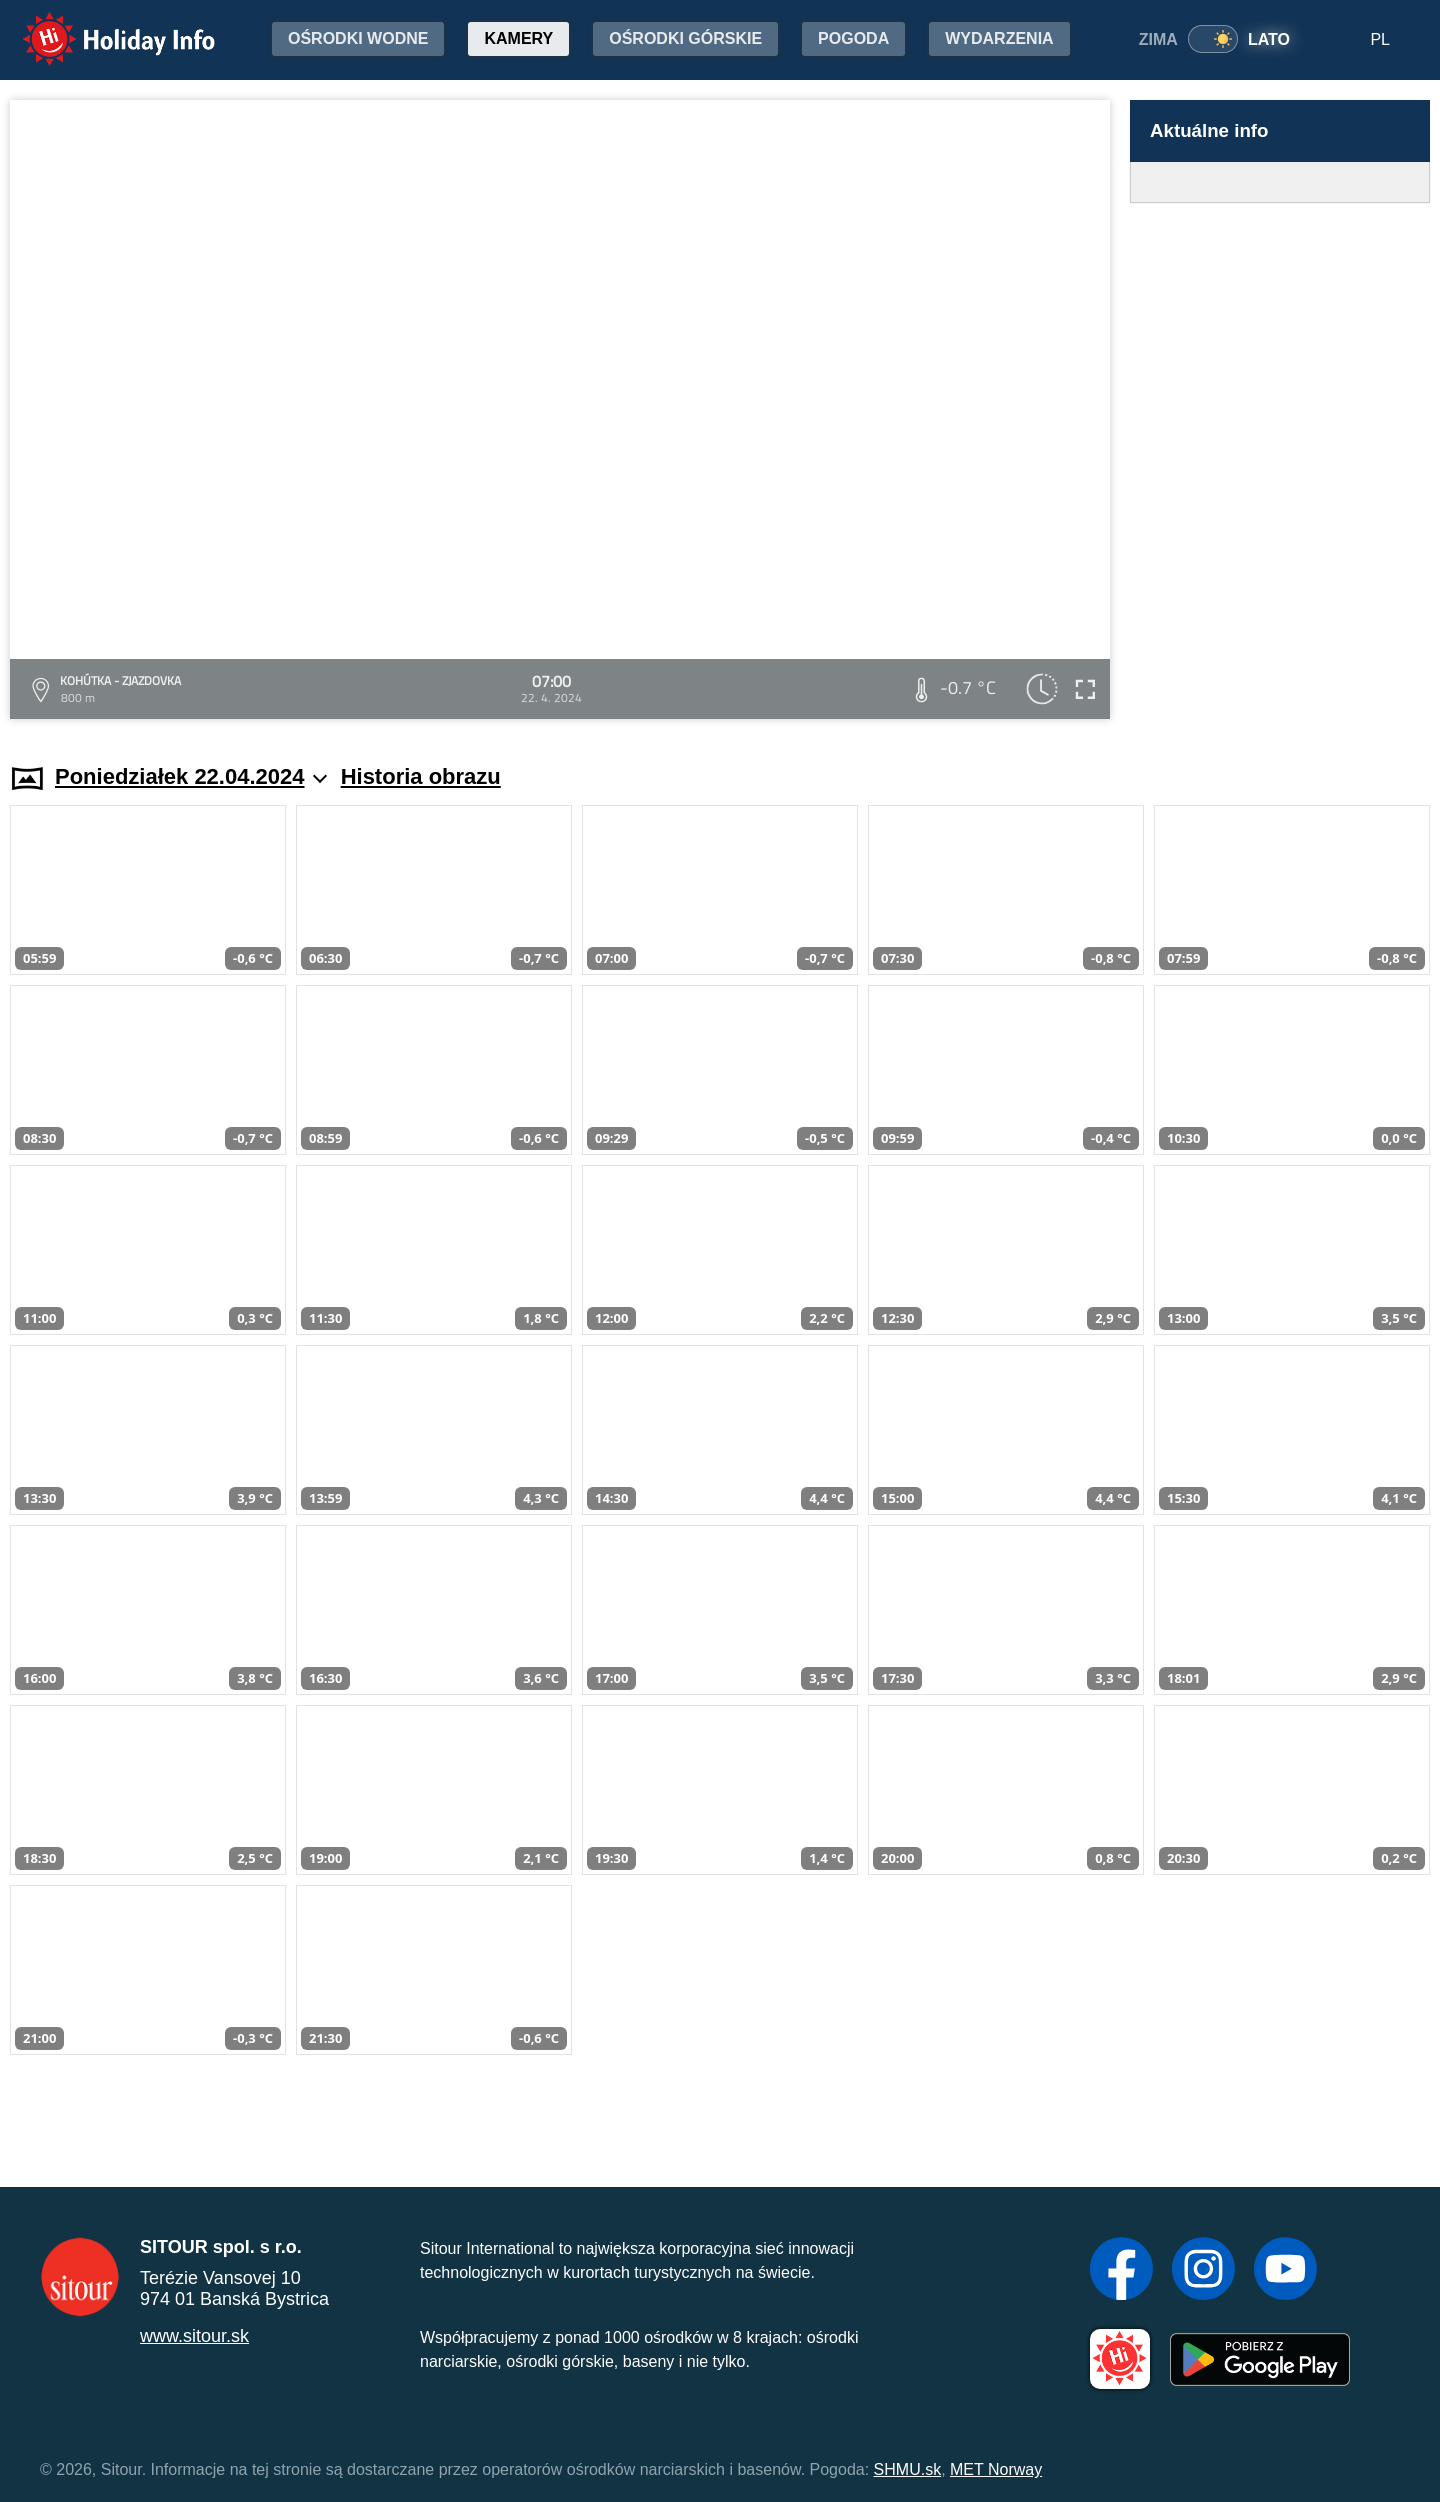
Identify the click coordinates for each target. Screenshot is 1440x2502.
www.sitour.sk (194, 2336)
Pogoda (853, 38)
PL (1380, 39)
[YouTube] (1285, 2271)
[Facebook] (1121, 2271)
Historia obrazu (421, 776)
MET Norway (996, 2469)
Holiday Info (100, 25)
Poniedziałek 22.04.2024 (191, 776)
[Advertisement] (1280, 464)
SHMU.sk (908, 2469)
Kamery (518, 38)
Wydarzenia (999, 38)
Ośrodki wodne (358, 38)
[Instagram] (1203, 2271)
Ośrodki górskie (685, 38)
